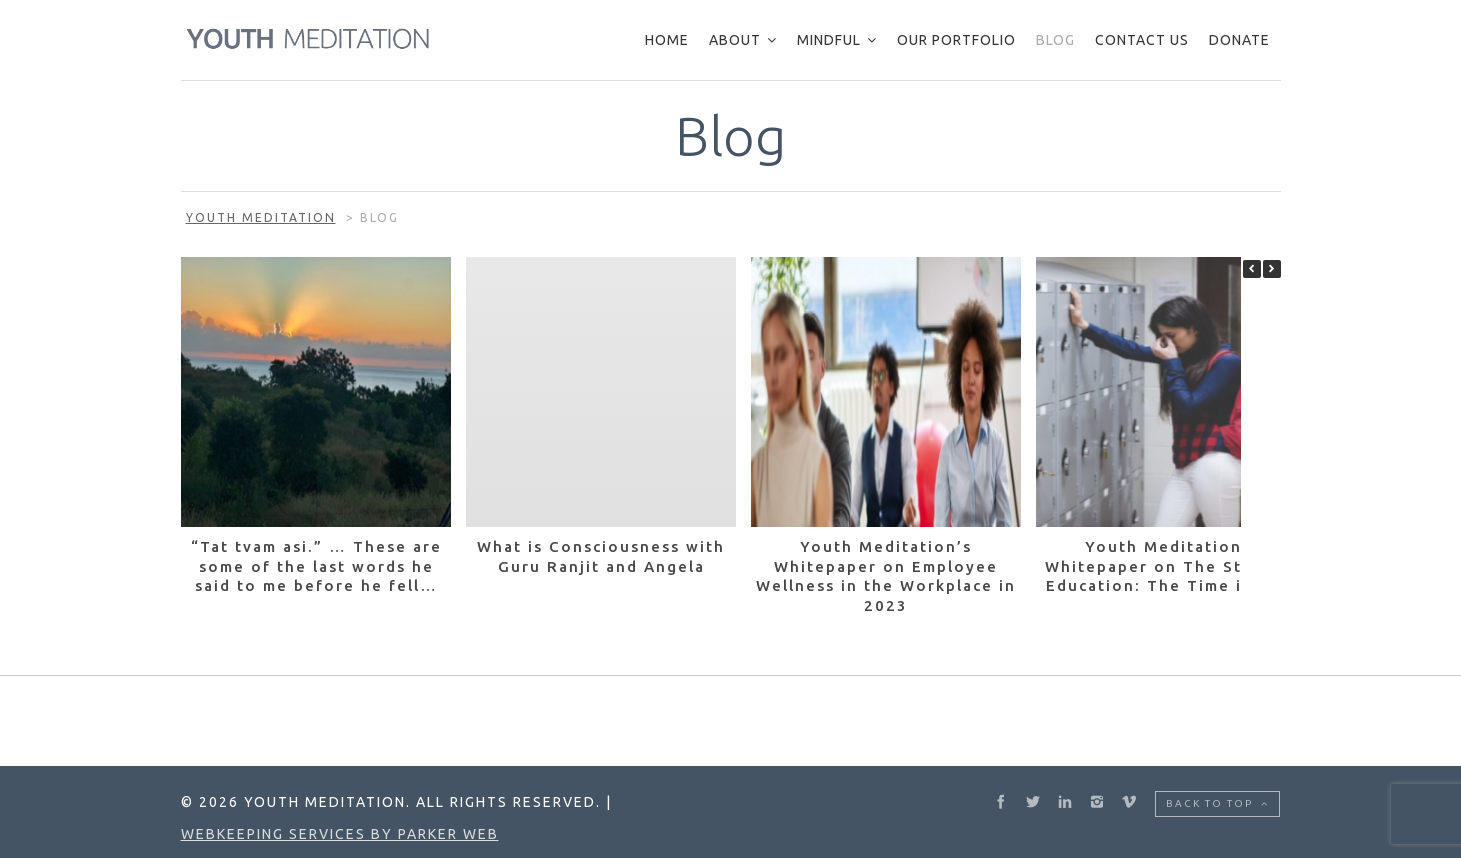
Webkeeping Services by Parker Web (340, 834)
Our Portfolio (956, 40)
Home (667, 40)
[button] (1272, 269)
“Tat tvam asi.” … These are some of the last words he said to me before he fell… (315, 566)
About (735, 40)
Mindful (829, 40)
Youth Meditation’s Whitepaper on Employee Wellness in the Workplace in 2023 (886, 576)
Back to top (1217, 803)
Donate (1239, 40)
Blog (1055, 40)
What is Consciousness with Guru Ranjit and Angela (601, 556)
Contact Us (1142, 40)
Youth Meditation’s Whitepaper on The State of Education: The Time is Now (1171, 566)
